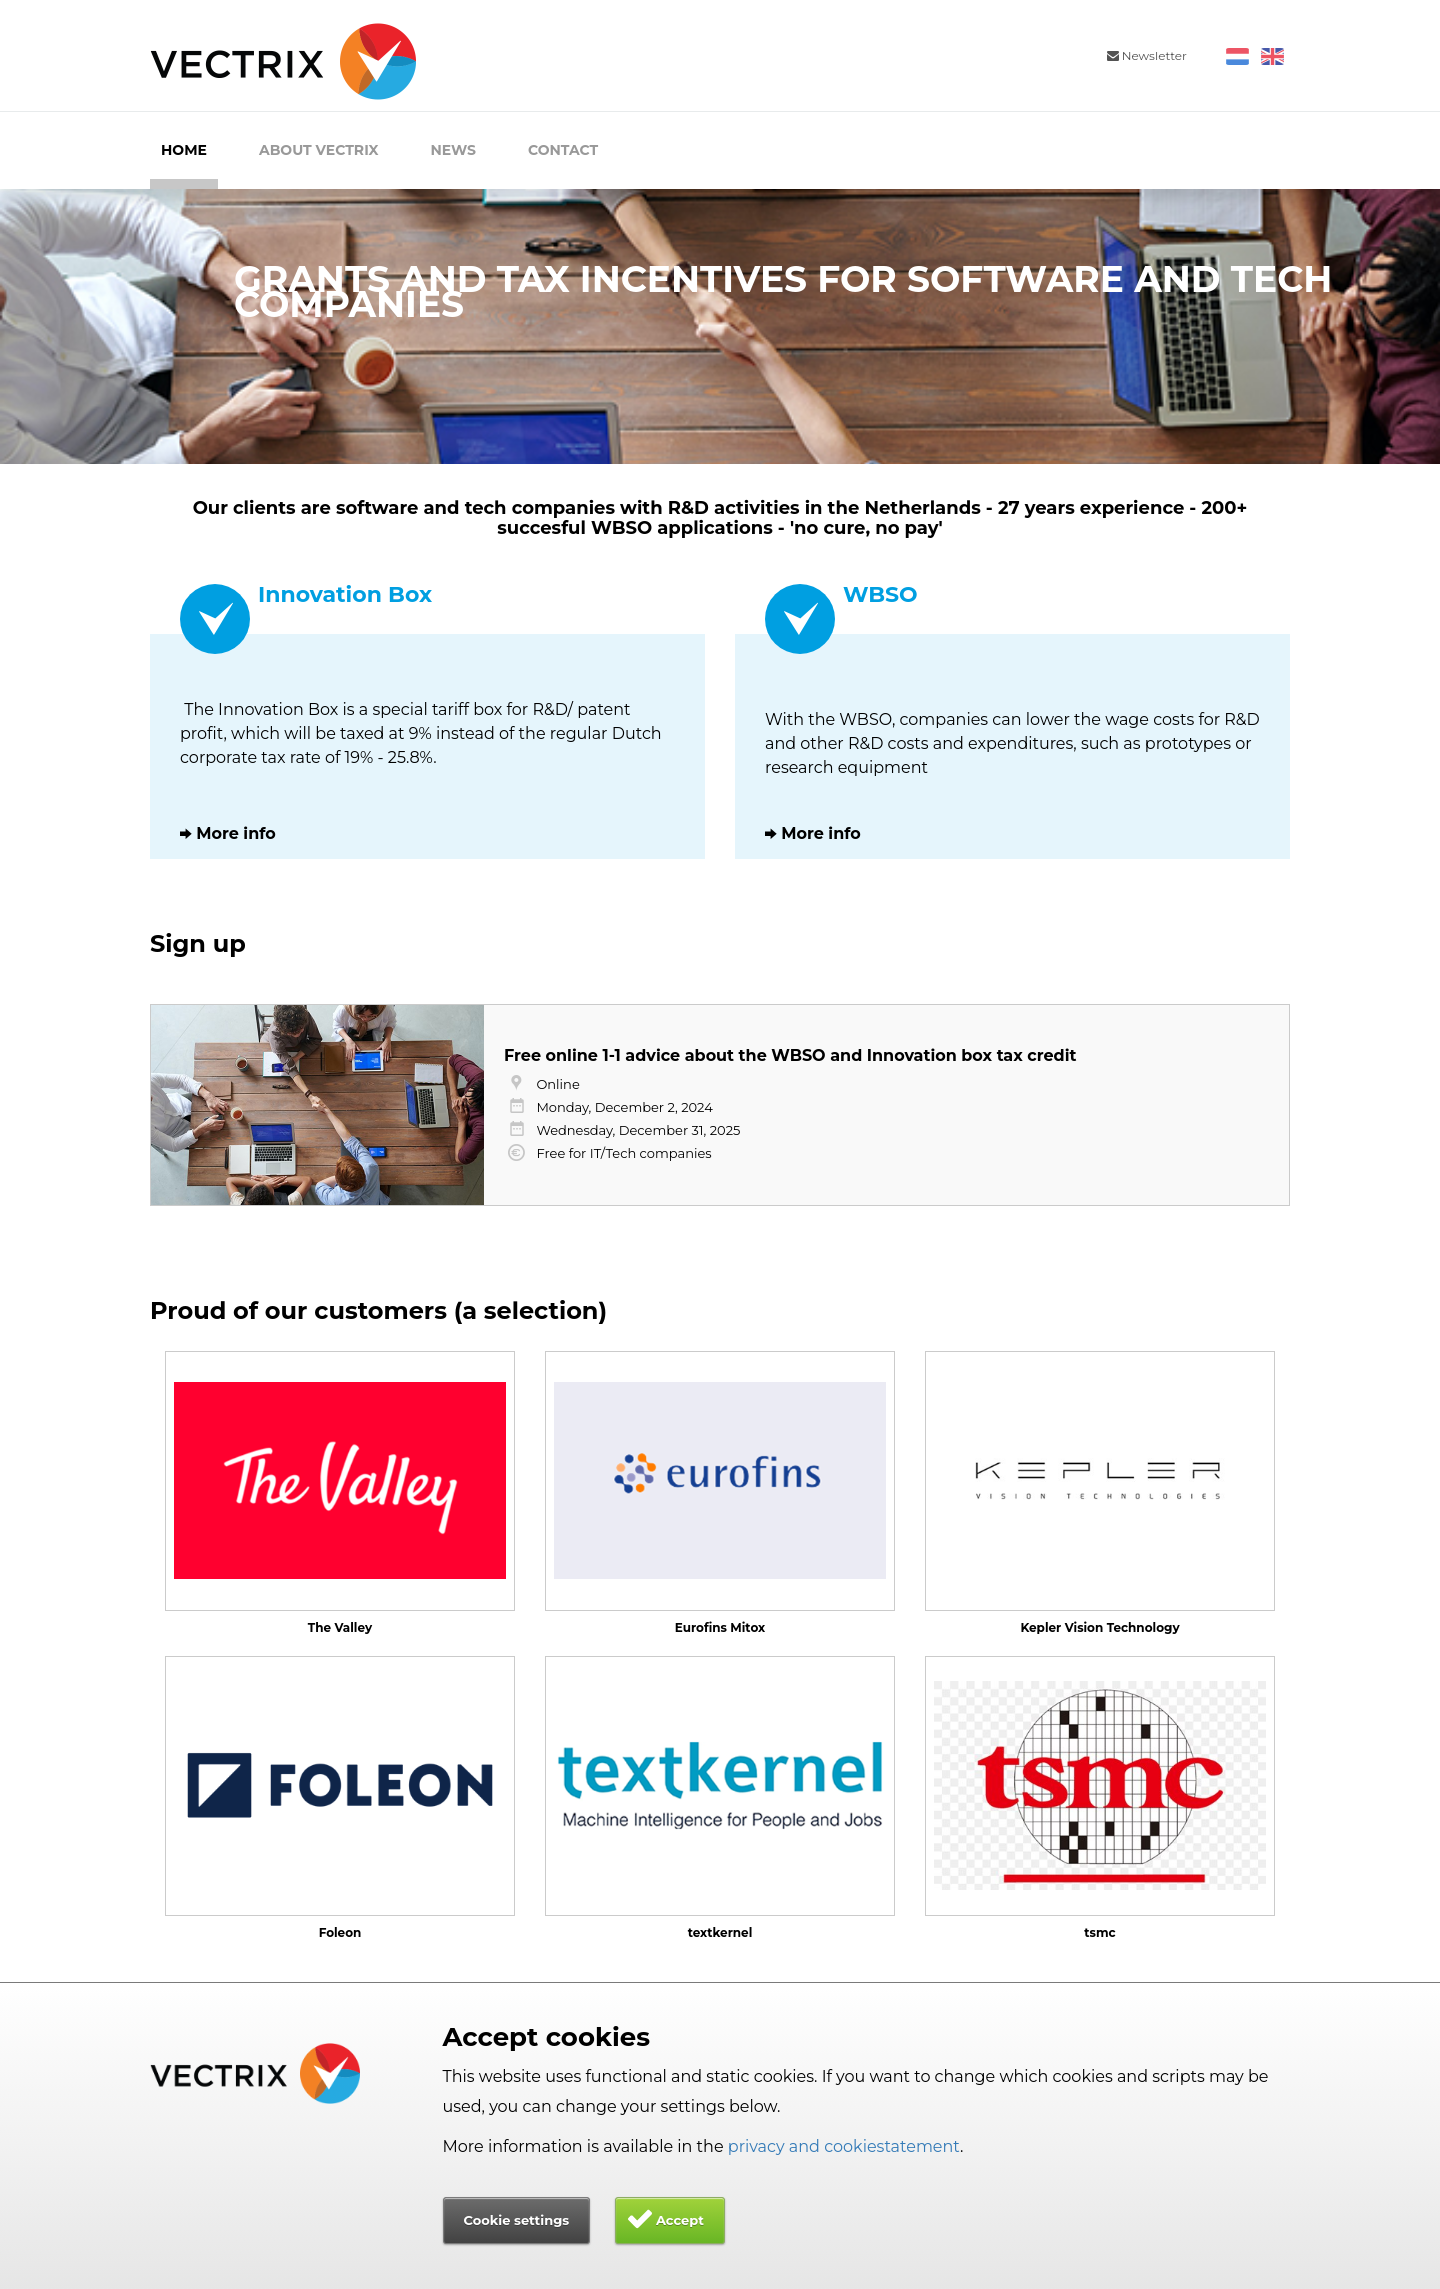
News (453, 150)
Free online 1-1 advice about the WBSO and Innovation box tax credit (790, 1055)
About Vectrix (319, 150)
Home (184, 150)
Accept (680, 2220)
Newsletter (1147, 55)
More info (236, 833)
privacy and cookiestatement (844, 2146)
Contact (563, 150)
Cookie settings (517, 2220)
